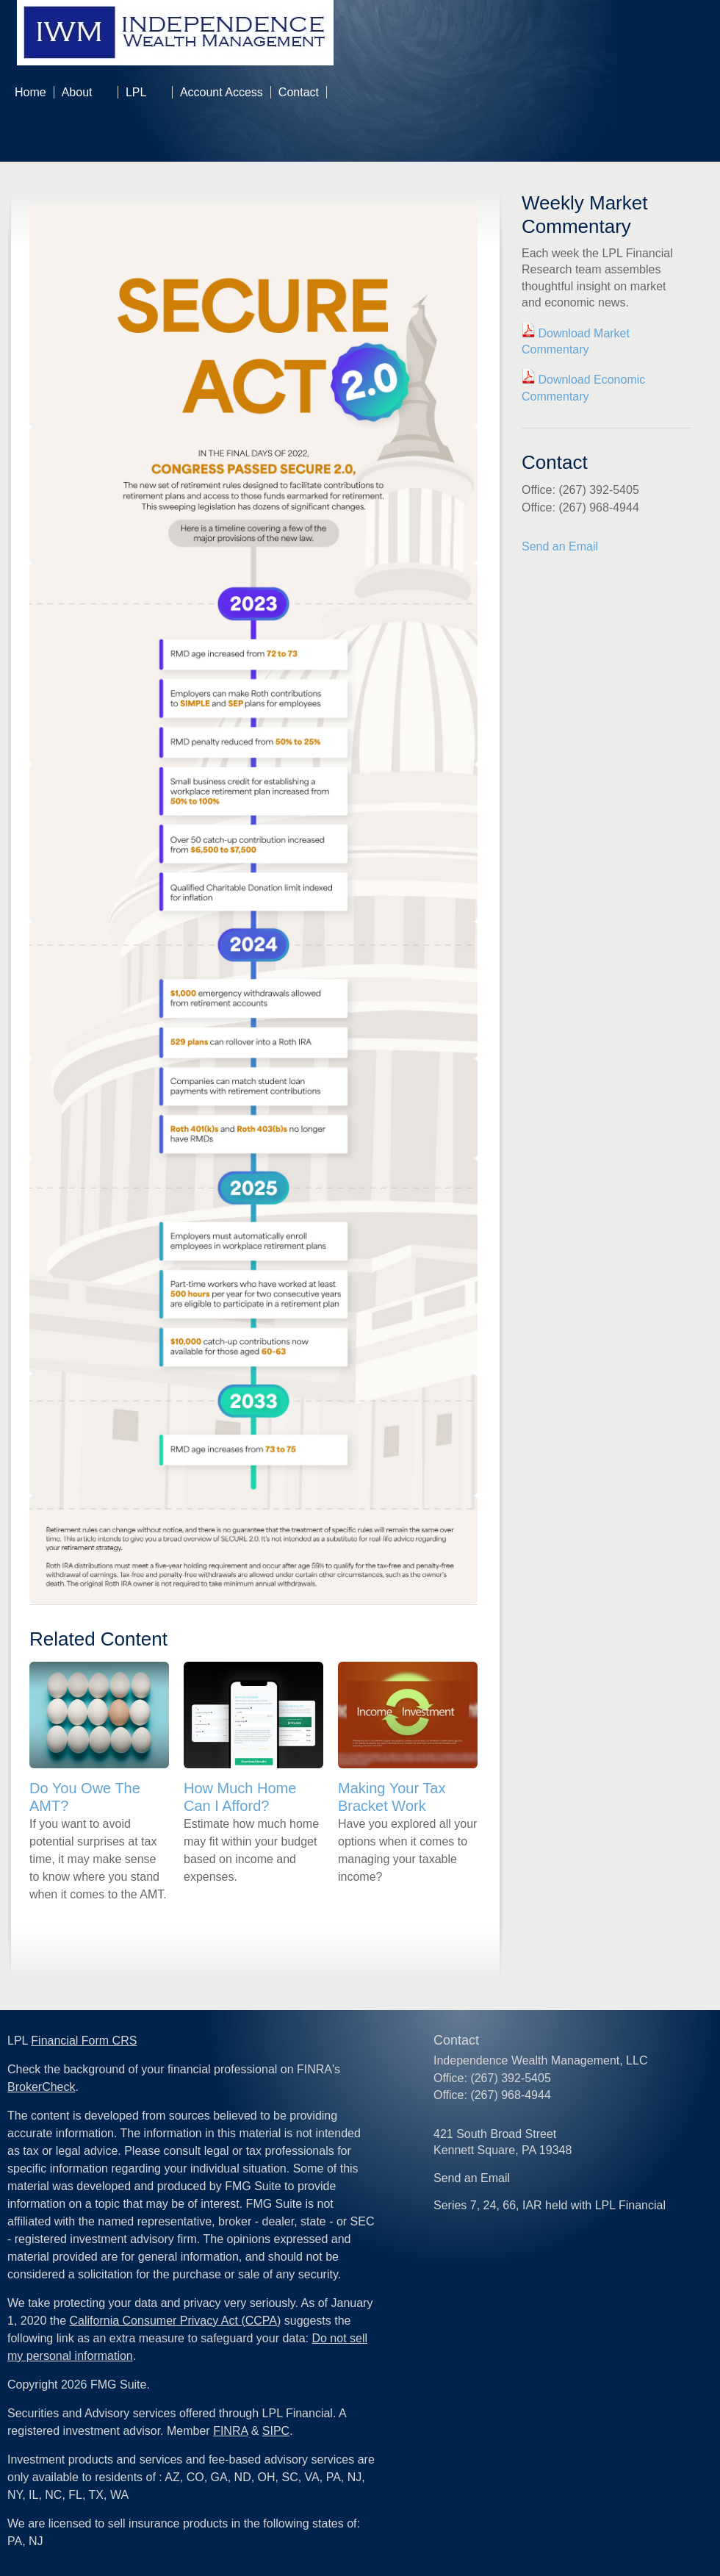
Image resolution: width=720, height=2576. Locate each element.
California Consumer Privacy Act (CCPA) (175, 2320)
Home (30, 92)
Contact (298, 92)
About (77, 92)
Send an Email (560, 546)
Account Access (221, 92)
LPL (136, 92)
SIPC (275, 2431)
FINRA (230, 2431)
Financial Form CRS (84, 2040)
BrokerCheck (41, 2087)
